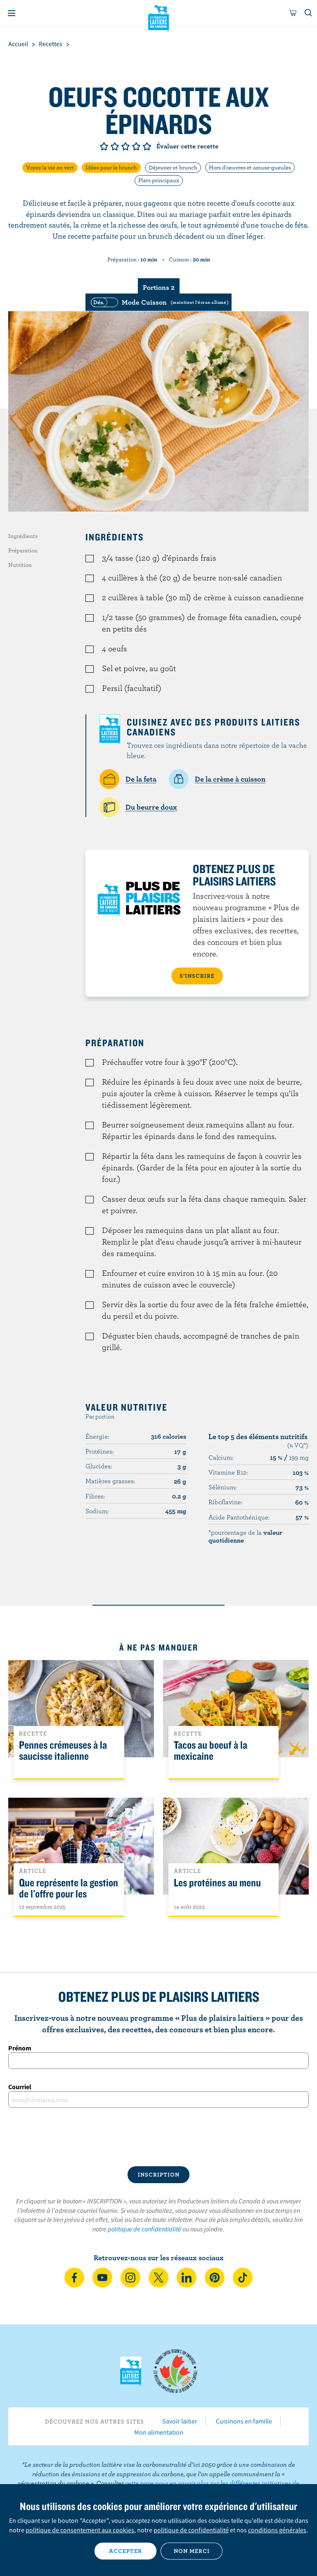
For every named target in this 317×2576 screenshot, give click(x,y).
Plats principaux (158, 180)
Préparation (23, 550)
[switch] (158, 302)
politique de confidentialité (144, 2229)
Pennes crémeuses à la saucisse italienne (63, 1750)
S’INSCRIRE (197, 975)
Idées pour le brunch (111, 167)
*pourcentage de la (245, 1536)
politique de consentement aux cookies (80, 2530)
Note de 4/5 (136, 146)
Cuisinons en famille (244, 2421)
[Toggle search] (308, 13)
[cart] (293, 13)
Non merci (192, 2551)
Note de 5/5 (147, 146)
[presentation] (158, 2137)
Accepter (125, 2551)
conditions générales (277, 2530)
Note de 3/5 (125, 146)
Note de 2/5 (114, 146)
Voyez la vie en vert (50, 167)
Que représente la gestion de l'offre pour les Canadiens (68, 1894)
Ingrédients (23, 536)
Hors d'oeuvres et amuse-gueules (250, 167)
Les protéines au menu (217, 1883)
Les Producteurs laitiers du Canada (158, 16)
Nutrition (20, 564)
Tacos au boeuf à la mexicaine (210, 1750)
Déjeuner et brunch (173, 167)
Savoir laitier (179, 2421)
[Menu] (11, 13)
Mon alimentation (158, 2432)
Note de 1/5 (104, 146)
